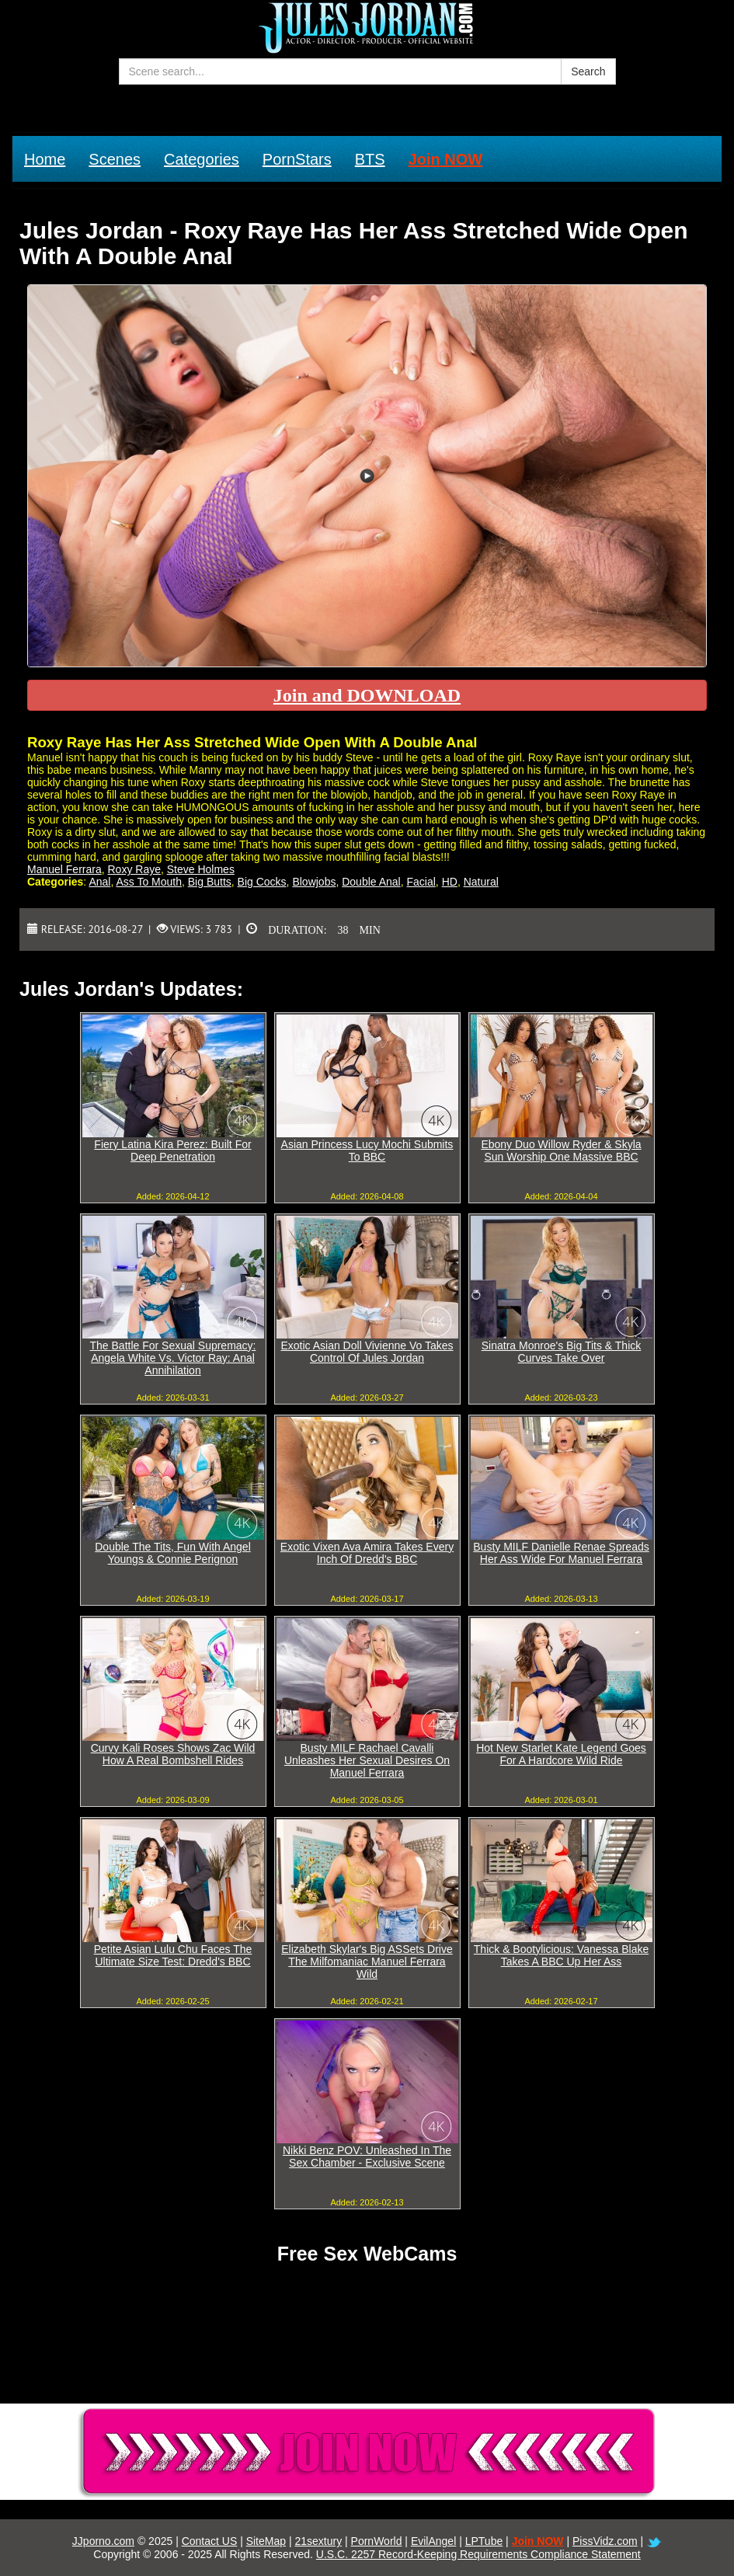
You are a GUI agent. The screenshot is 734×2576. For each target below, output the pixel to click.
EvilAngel (433, 2541)
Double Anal (371, 881)
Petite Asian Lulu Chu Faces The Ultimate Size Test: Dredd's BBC (173, 1955)
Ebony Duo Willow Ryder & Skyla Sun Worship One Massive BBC (561, 1150)
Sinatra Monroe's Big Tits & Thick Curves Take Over (562, 1351)
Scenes (115, 159)
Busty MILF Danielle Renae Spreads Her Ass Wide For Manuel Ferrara (561, 1552)
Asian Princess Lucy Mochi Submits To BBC (367, 1150)
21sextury (318, 2541)
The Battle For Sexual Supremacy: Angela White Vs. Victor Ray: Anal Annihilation (173, 1358)
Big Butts (209, 881)
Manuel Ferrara (64, 869)
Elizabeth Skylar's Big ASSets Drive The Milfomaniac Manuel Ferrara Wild (367, 1961)
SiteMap (266, 2541)
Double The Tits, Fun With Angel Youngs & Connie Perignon (173, 1552)
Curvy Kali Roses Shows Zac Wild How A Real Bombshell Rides (173, 1754)
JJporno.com (103, 2541)
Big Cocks (262, 881)
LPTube (484, 2541)
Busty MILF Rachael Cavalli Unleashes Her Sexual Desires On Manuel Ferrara (367, 1760)
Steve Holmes (201, 869)
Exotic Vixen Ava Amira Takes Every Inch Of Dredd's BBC (367, 1552)
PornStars (297, 159)
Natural (481, 881)
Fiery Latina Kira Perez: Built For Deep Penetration (172, 1150)
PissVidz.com (605, 2541)
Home (44, 159)
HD (449, 881)
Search (588, 71)
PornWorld (376, 2541)
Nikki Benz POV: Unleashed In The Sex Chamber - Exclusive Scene (367, 2156)
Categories (201, 159)
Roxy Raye (133, 869)
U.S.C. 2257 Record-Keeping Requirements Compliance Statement (478, 2554)
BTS (370, 159)
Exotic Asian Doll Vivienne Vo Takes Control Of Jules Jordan (366, 1351)
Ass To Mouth (149, 881)
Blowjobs (314, 881)
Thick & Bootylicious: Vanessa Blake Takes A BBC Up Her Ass (561, 1955)
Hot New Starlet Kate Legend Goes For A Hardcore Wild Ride (561, 1754)
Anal (99, 881)
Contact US (210, 2541)
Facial (421, 881)
